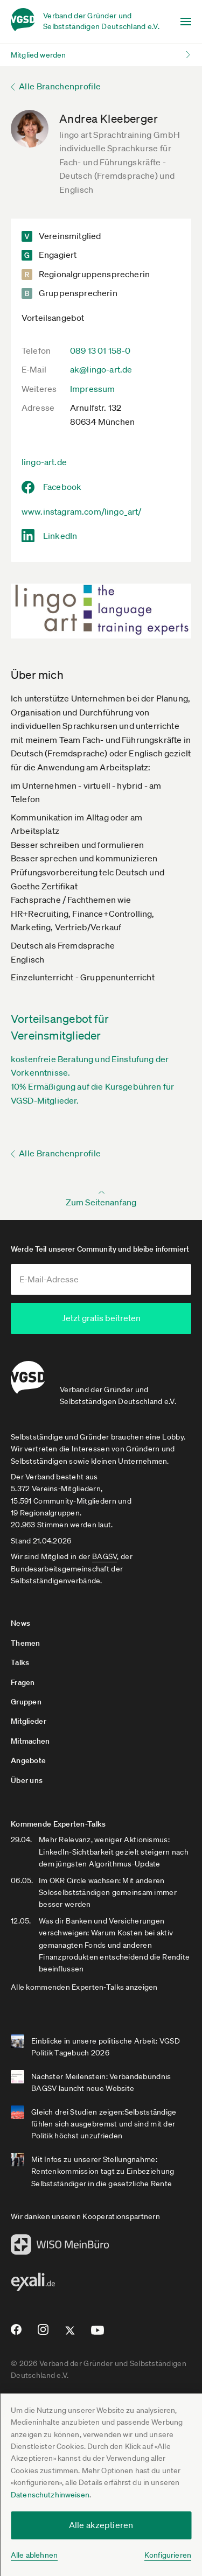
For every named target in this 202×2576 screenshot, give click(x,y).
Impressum (92, 388)
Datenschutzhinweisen (50, 2495)
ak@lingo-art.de (101, 369)
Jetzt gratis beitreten (101, 1317)
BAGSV (104, 1556)
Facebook (62, 486)
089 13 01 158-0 (100, 350)
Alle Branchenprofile (60, 86)
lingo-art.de (44, 462)
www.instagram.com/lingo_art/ (81, 511)
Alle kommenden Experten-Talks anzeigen (84, 1987)
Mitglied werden (38, 55)
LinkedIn (60, 535)
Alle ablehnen (34, 2555)
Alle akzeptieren (101, 2524)
